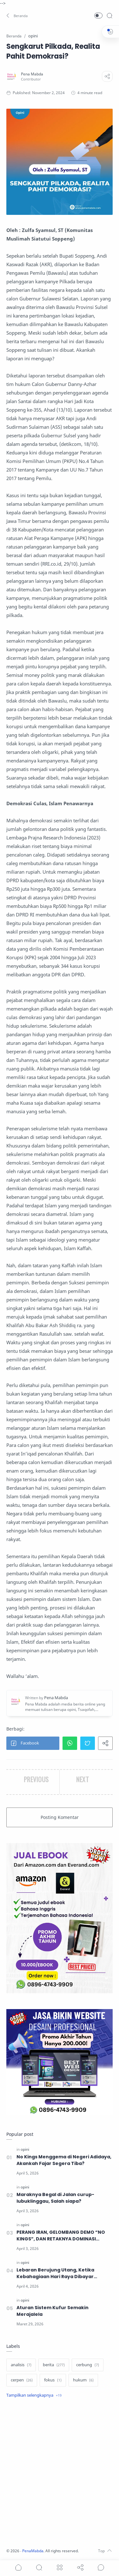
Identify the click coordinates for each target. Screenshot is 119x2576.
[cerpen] (21, 2380)
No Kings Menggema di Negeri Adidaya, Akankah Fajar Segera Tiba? (64, 2160)
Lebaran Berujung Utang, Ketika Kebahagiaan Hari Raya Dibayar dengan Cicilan (55, 2273)
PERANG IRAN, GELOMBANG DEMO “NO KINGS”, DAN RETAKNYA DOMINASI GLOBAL (61, 2235)
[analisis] (21, 2365)
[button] (17, 15)
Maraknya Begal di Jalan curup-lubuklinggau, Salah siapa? (55, 2197)
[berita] (53, 2365)
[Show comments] (100, 2567)
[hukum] (83, 2380)
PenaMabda (32, 2551)
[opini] (25, 2149)
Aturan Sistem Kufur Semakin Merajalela (53, 2310)
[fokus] (53, 2380)
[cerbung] (87, 2365)
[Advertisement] (59, 2473)
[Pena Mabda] (32, 74)
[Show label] (34, 2395)
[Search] (109, 15)
